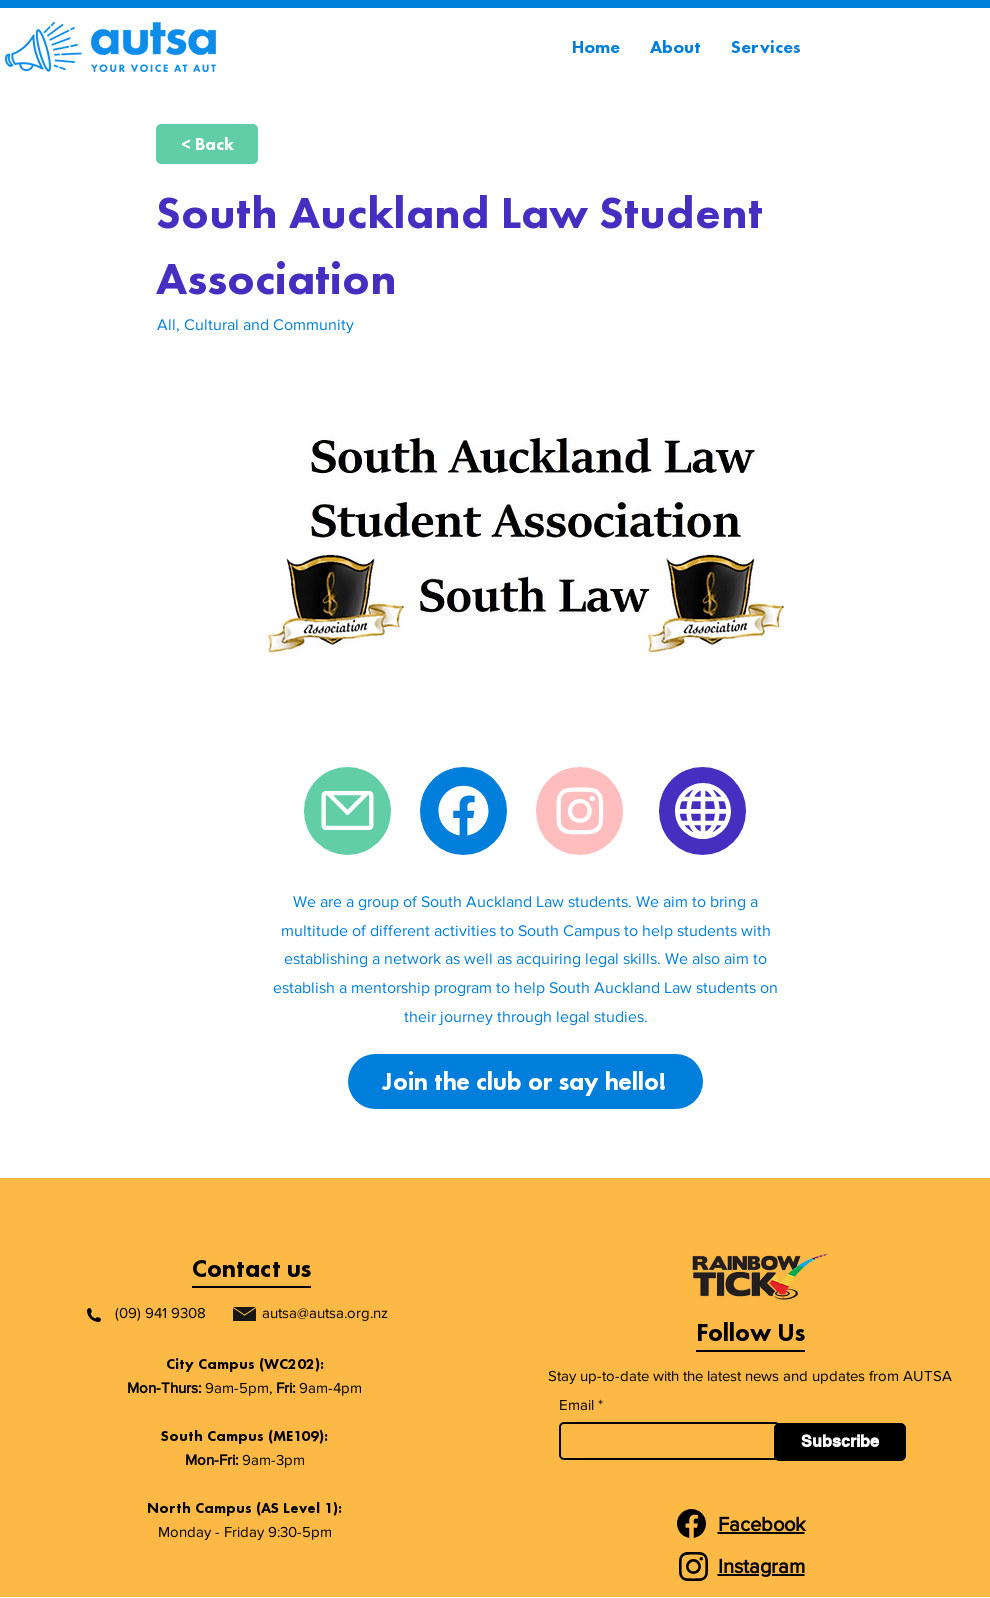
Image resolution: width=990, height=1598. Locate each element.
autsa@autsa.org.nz (325, 1312)
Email (576, 1404)
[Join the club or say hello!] (525, 1081)
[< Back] (207, 144)
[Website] (702, 811)
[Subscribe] (840, 1442)
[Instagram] (579, 811)
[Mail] (347, 811)
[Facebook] (463, 811)
